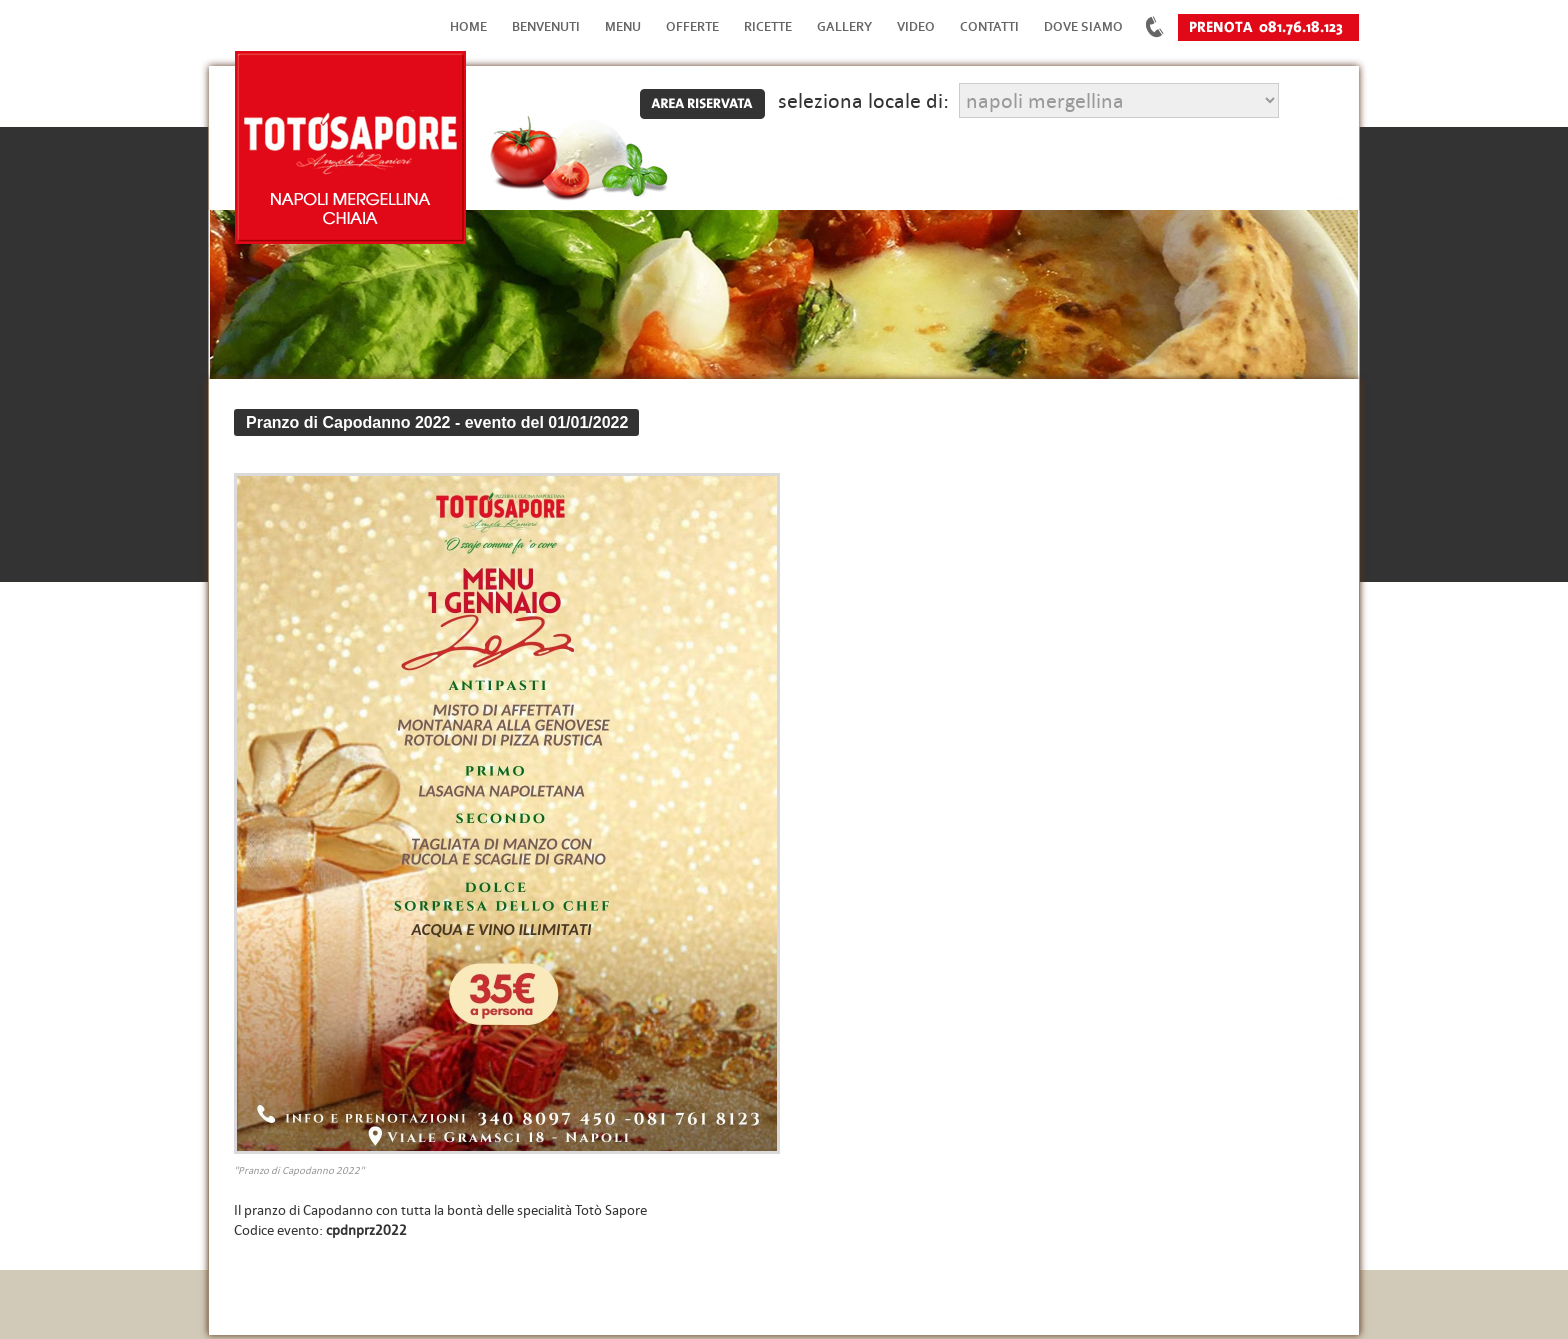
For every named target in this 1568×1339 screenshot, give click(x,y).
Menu (623, 26)
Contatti (989, 26)
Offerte (692, 26)
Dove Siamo (1083, 26)
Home (468, 26)
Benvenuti (546, 26)
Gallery (844, 26)
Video (916, 26)
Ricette (768, 26)
